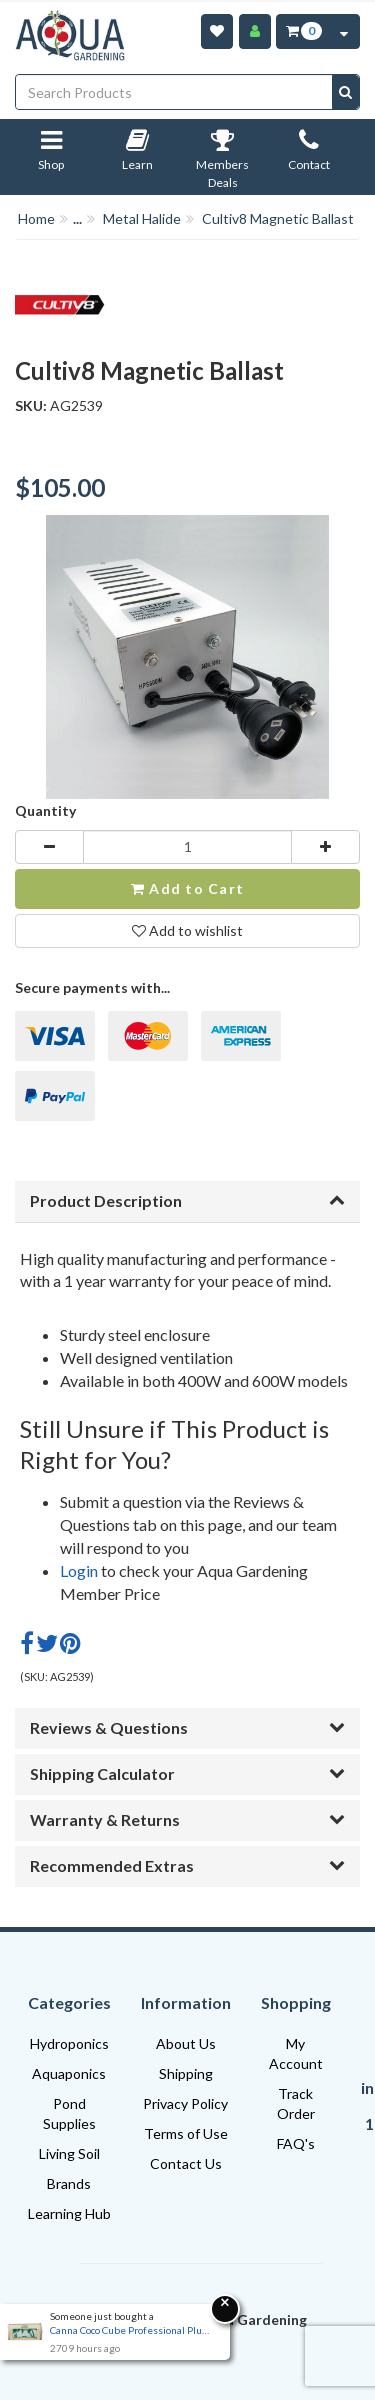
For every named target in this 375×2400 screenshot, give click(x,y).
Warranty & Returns (187, 1819)
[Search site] (345, 92)
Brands (69, 2183)
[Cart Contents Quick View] (344, 31)
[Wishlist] (217, 31)
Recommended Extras (187, 1865)
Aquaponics (69, 2073)
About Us (186, 2043)
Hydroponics (69, 2043)
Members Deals (222, 163)
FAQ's (296, 2143)
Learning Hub (69, 2213)
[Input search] (174, 92)
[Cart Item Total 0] (302, 31)
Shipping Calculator (187, 1773)
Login (79, 1570)
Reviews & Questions (187, 1727)
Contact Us (186, 2163)
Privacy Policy (185, 2103)
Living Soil (69, 2153)
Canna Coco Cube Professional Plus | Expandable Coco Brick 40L (130, 2330)
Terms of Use (186, 2133)
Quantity (45, 810)
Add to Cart (187, 888)
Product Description (187, 1200)
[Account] (255, 31)
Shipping (186, 2073)
